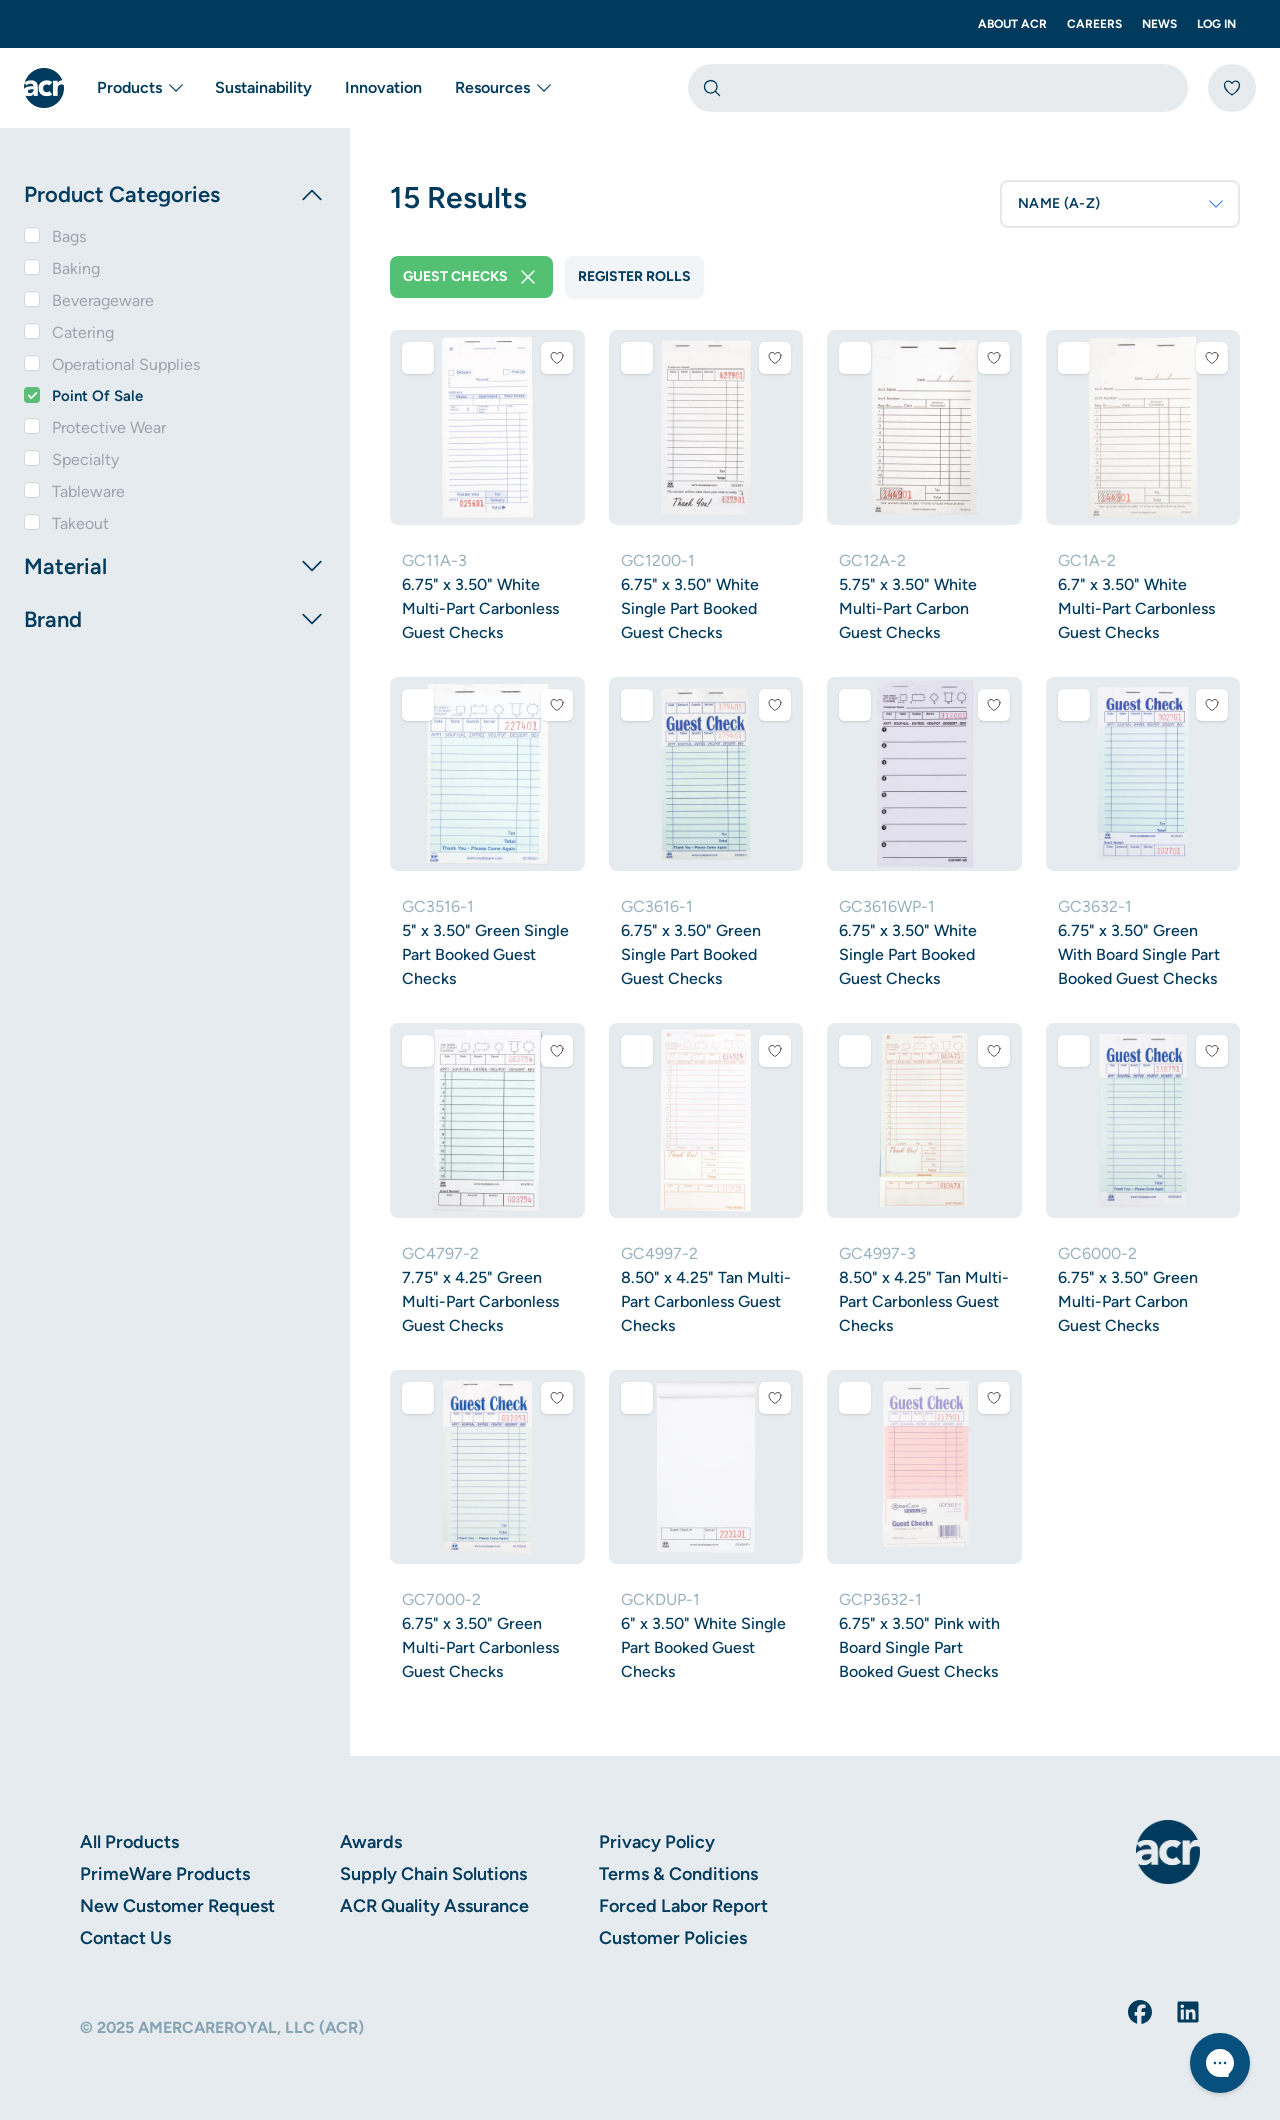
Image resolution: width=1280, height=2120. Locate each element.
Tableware (88, 491)
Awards (371, 1842)
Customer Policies (673, 1938)
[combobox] (938, 88)
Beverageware (103, 300)
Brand (175, 619)
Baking (76, 268)
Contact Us (125, 1938)
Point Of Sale (97, 396)
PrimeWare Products (165, 1874)
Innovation (383, 87)
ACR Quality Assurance (434, 1906)
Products (139, 88)
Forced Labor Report (683, 1906)
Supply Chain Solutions (433, 1874)
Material (175, 566)
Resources (502, 88)
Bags (69, 236)
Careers (1094, 24)
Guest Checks (471, 277)
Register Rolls (634, 276)
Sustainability (263, 87)
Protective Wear (109, 427)
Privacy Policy (657, 1842)
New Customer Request (177, 1906)
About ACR (1012, 24)
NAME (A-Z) (1122, 204)
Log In (1216, 24)
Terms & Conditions (678, 1874)
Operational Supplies (126, 364)
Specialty (85, 459)
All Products (129, 1842)
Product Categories (175, 195)
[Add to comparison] (418, 358)
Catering (83, 332)
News (1159, 24)
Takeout (80, 523)
